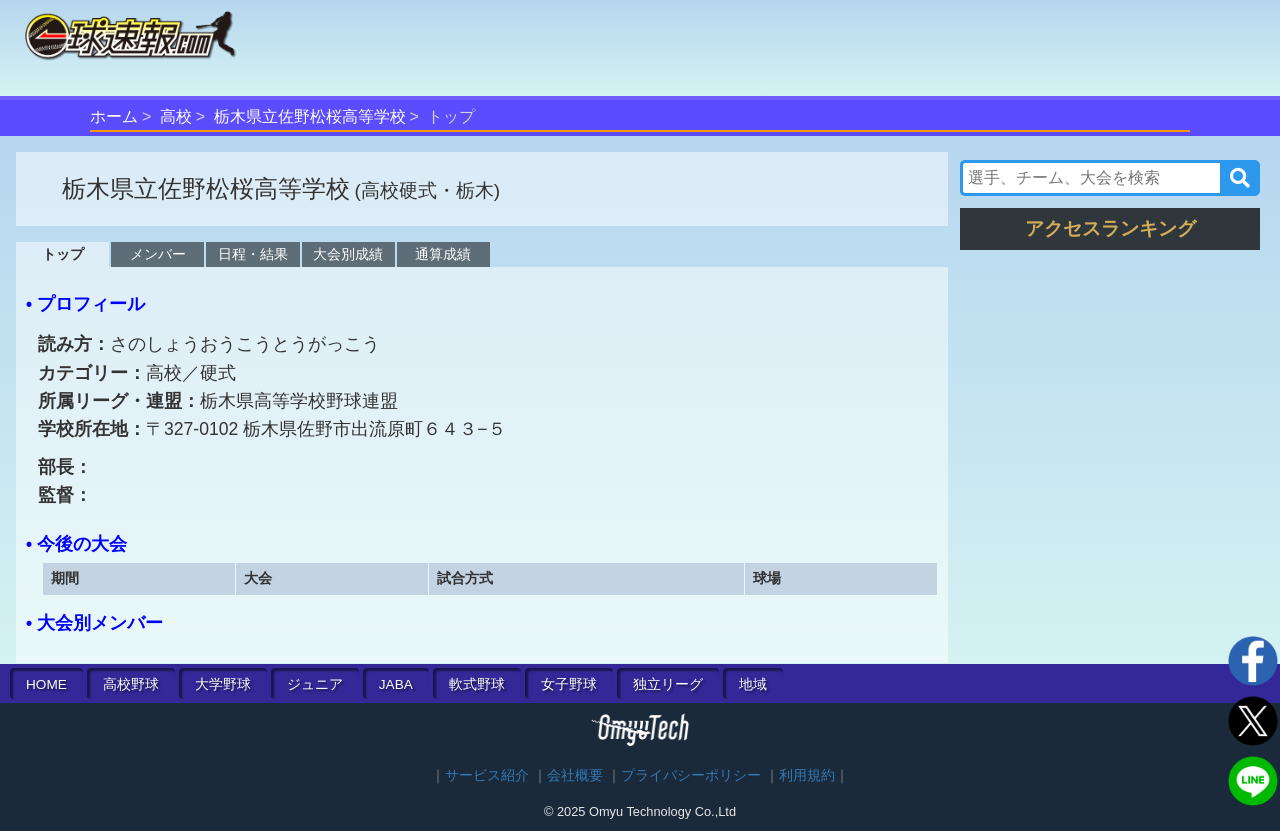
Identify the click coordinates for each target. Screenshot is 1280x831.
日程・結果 (253, 254)
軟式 (477, 684)
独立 (668, 684)
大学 (223, 684)
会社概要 (575, 775)
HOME (46, 684)
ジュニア (315, 684)
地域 (753, 684)
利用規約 (807, 775)
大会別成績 (348, 254)
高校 (176, 116)
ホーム (114, 116)
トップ (63, 254)
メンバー (158, 254)
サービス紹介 (487, 775)
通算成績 (443, 254)
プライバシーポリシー (691, 775)
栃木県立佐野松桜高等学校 (310, 116)
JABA (396, 684)
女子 (569, 684)
